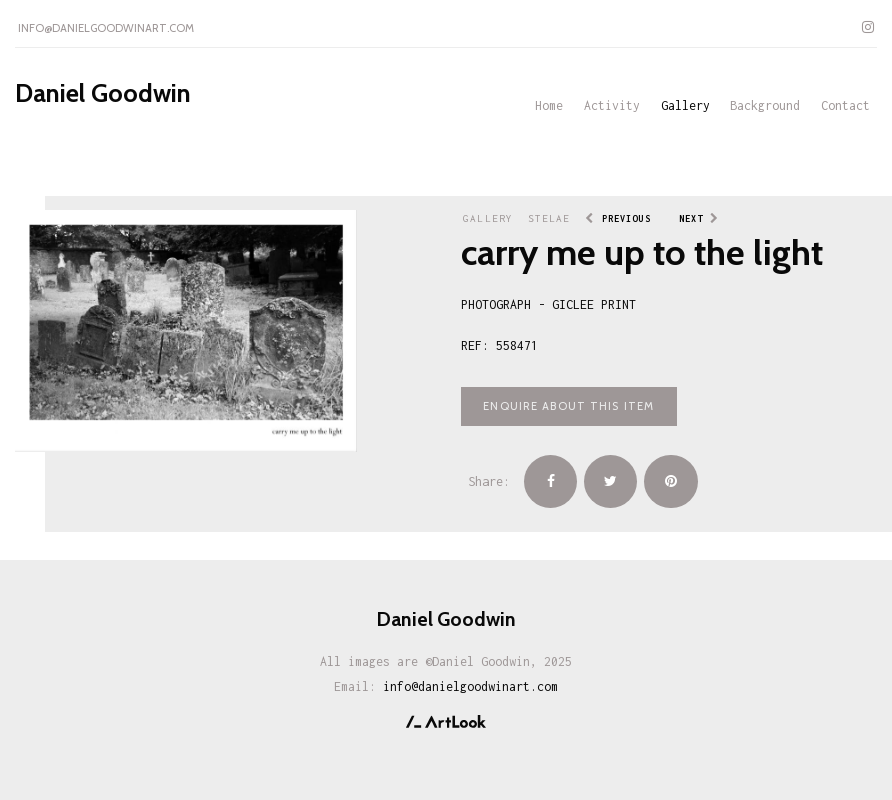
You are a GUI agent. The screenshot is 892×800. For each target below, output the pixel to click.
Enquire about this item (568, 406)
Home (549, 105)
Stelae (549, 218)
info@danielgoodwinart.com (106, 28)
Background (765, 105)
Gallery (685, 105)
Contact (845, 105)
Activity (612, 105)
